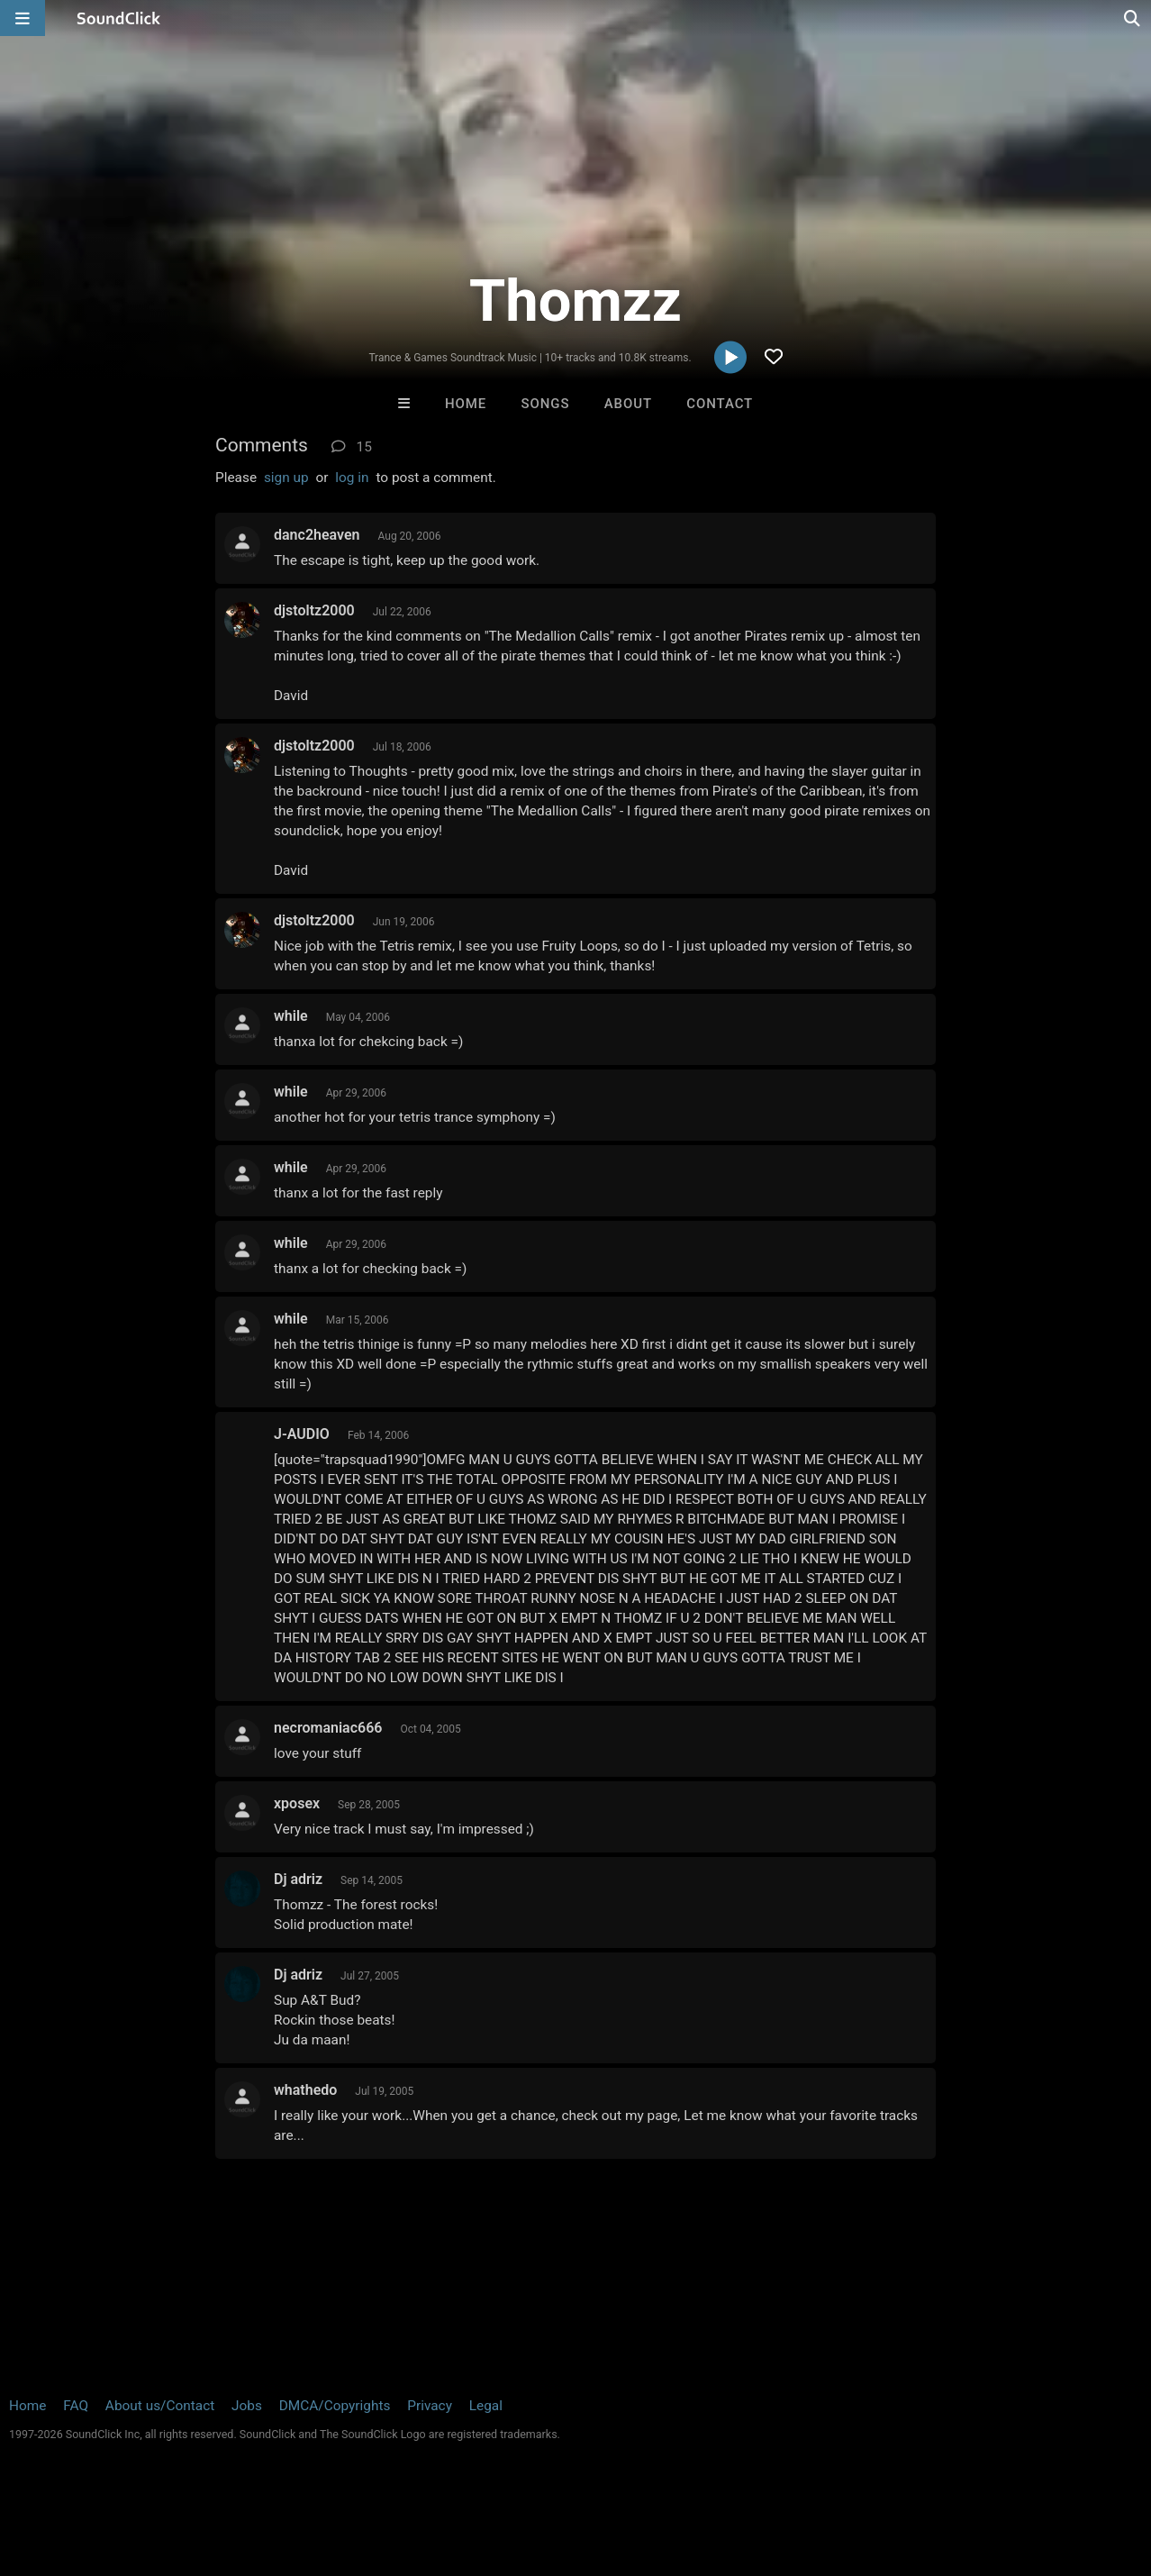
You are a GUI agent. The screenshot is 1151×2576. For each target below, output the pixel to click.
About (628, 404)
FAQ (75, 2406)
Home (465, 404)
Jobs (246, 2406)
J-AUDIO (302, 1434)
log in (351, 477)
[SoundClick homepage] (119, 18)
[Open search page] (1133, 18)
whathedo (305, 2089)
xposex (297, 1803)
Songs (545, 404)
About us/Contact (159, 2406)
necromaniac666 (328, 1727)
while (291, 1015)
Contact (719, 404)
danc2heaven (317, 534)
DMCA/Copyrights (335, 2406)
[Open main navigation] (22, 18)
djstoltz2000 (314, 610)
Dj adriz (298, 1879)
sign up (286, 477)
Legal (486, 2406)
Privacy (429, 2406)
